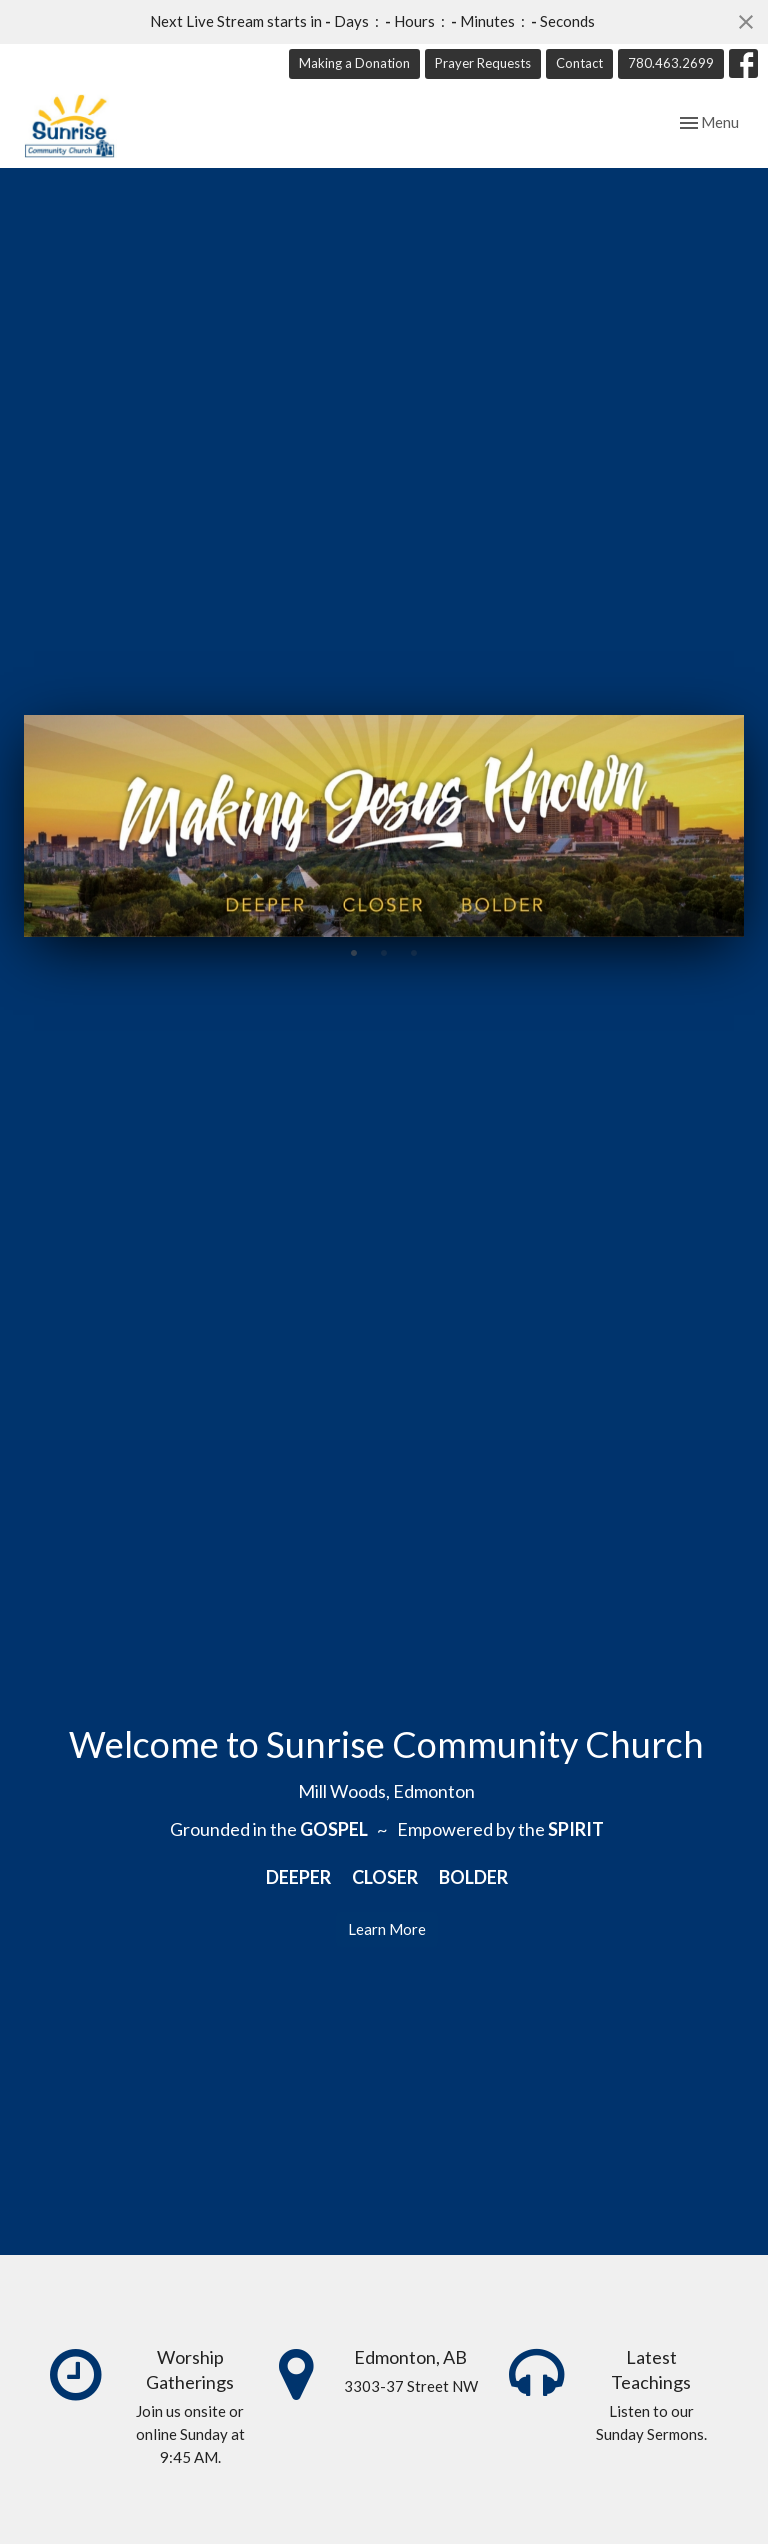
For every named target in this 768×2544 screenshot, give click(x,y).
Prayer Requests (483, 63)
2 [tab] (384, 952)
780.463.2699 (671, 63)
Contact (579, 63)
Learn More (387, 1929)
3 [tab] (414, 952)
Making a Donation (354, 63)
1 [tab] (354, 952)
